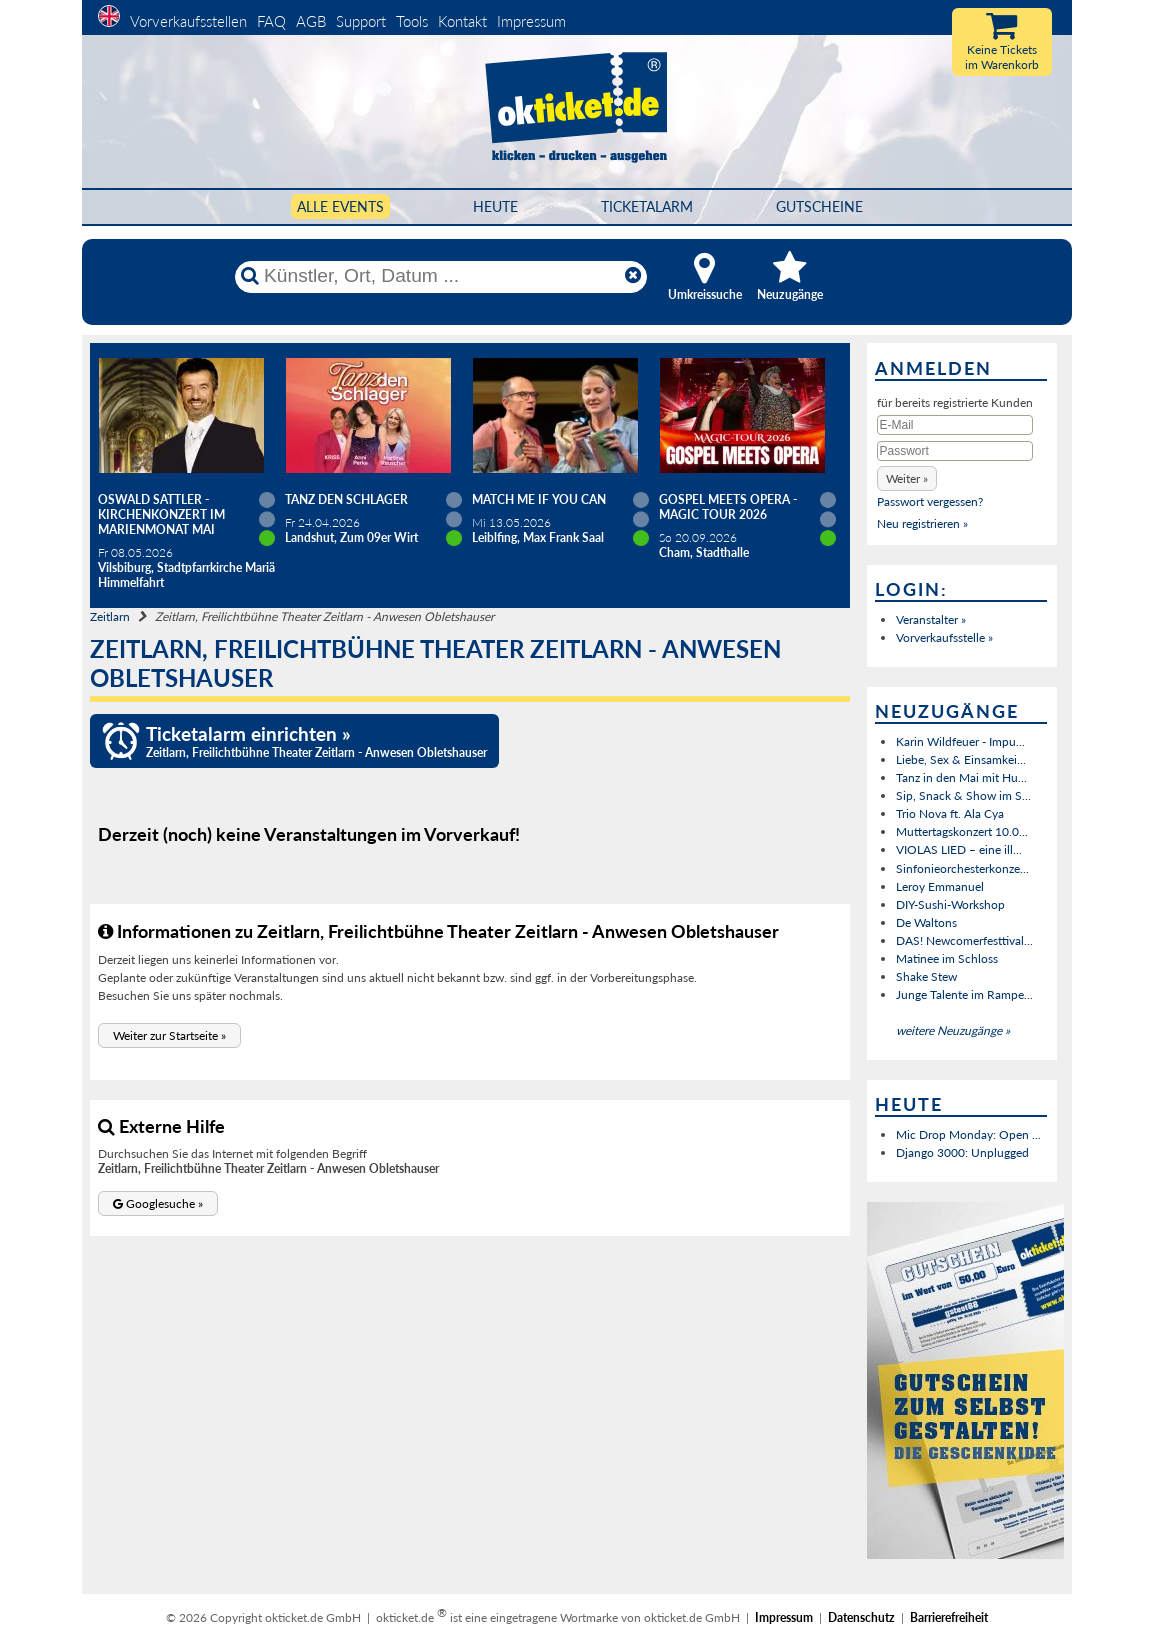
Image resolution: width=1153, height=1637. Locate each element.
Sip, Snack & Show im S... (963, 795)
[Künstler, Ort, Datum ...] (440, 276)
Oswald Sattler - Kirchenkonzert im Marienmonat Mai (161, 514)
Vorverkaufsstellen (188, 21)
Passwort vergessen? (930, 501)
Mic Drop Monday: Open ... (968, 1134)
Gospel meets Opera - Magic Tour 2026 (728, 507)
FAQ (271, 21)
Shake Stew (926, 976)
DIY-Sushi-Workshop (950, 904)
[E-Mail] (955, 425)
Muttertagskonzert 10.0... (962, 831)
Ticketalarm (647, 206)
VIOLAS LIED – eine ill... (959, 849)
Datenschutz (861, 1617)
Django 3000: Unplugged (962, 1152)
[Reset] (633, 276)
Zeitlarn (110, 616)
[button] (169, 1035)
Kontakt (462, 21)
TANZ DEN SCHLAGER (346, 499)
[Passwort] (955, 451)
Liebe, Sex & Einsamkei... (961, 759)
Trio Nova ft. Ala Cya (950, 813)
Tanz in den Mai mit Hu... (961, 777)
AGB (311, 21)
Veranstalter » (931, 619)
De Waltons (926, 922)
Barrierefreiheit (949, 1617)
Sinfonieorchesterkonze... (962, 868)
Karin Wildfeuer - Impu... (960, 741)
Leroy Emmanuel (940, 886)
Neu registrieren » (922, 523)
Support (361, 21)
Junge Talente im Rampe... (964, 994)
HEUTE (495, 206)
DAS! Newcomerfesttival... (964, 940)
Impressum (531, 21)
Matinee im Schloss (947, 958)
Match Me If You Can (539, 499)
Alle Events (340, 206)
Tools (412, 21)
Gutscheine (819, 206)
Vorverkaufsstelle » (944, 637)
